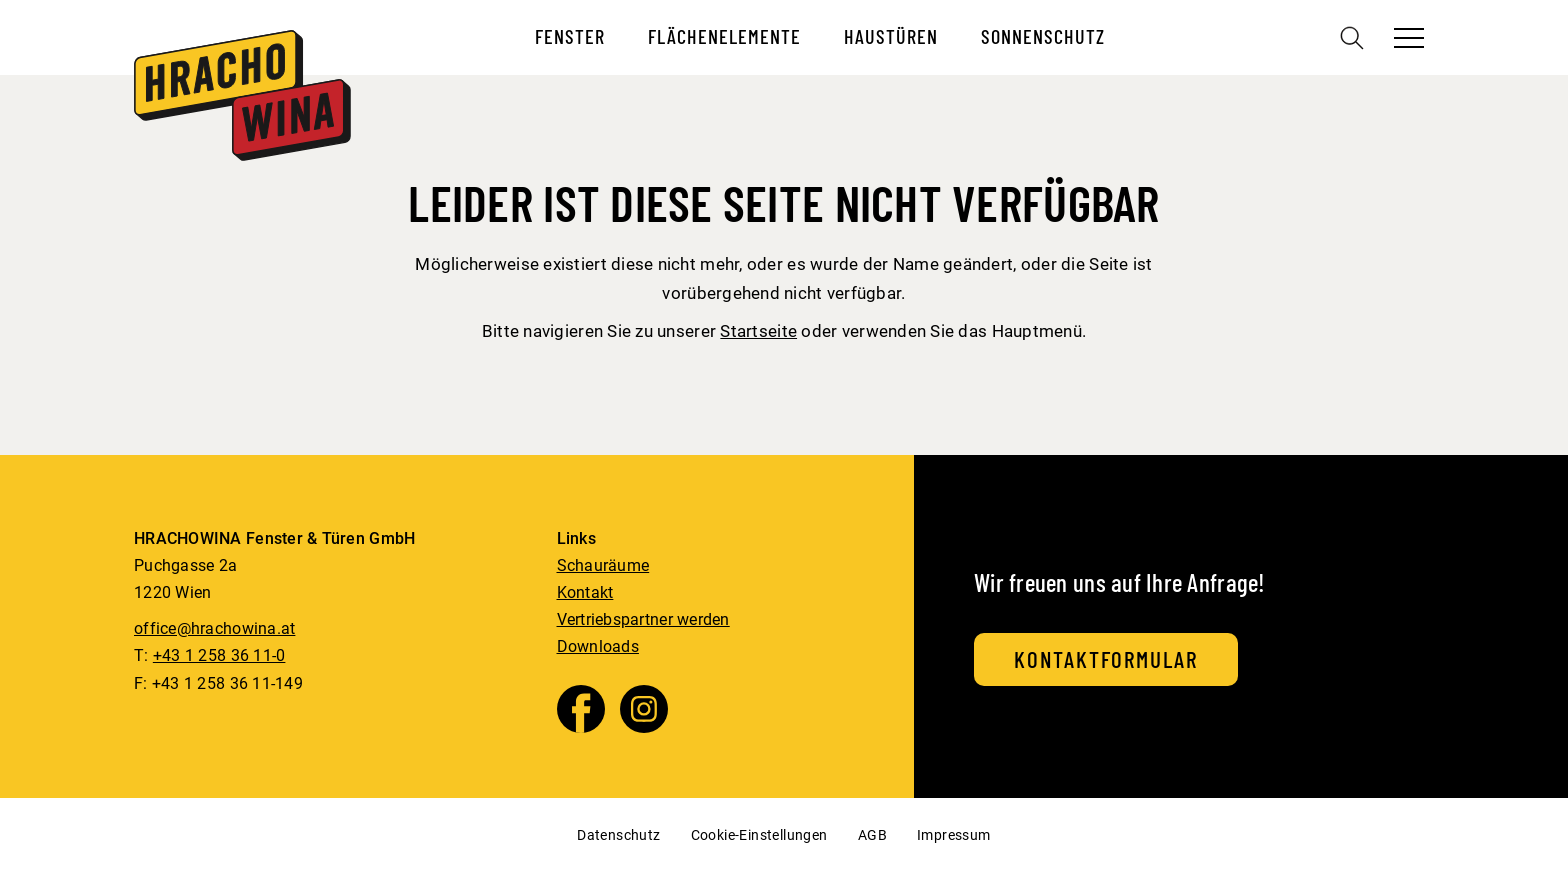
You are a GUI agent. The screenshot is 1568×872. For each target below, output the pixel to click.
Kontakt (585, 592)
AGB (872, 835)
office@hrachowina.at (214, 628)
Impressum (954, 835)
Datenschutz (618, 835)
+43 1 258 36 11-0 (219, 655)
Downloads (598, 646)
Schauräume (603, 565)
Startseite (758, 331)
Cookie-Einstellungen (759, 835)
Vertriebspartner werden (643, 619)
